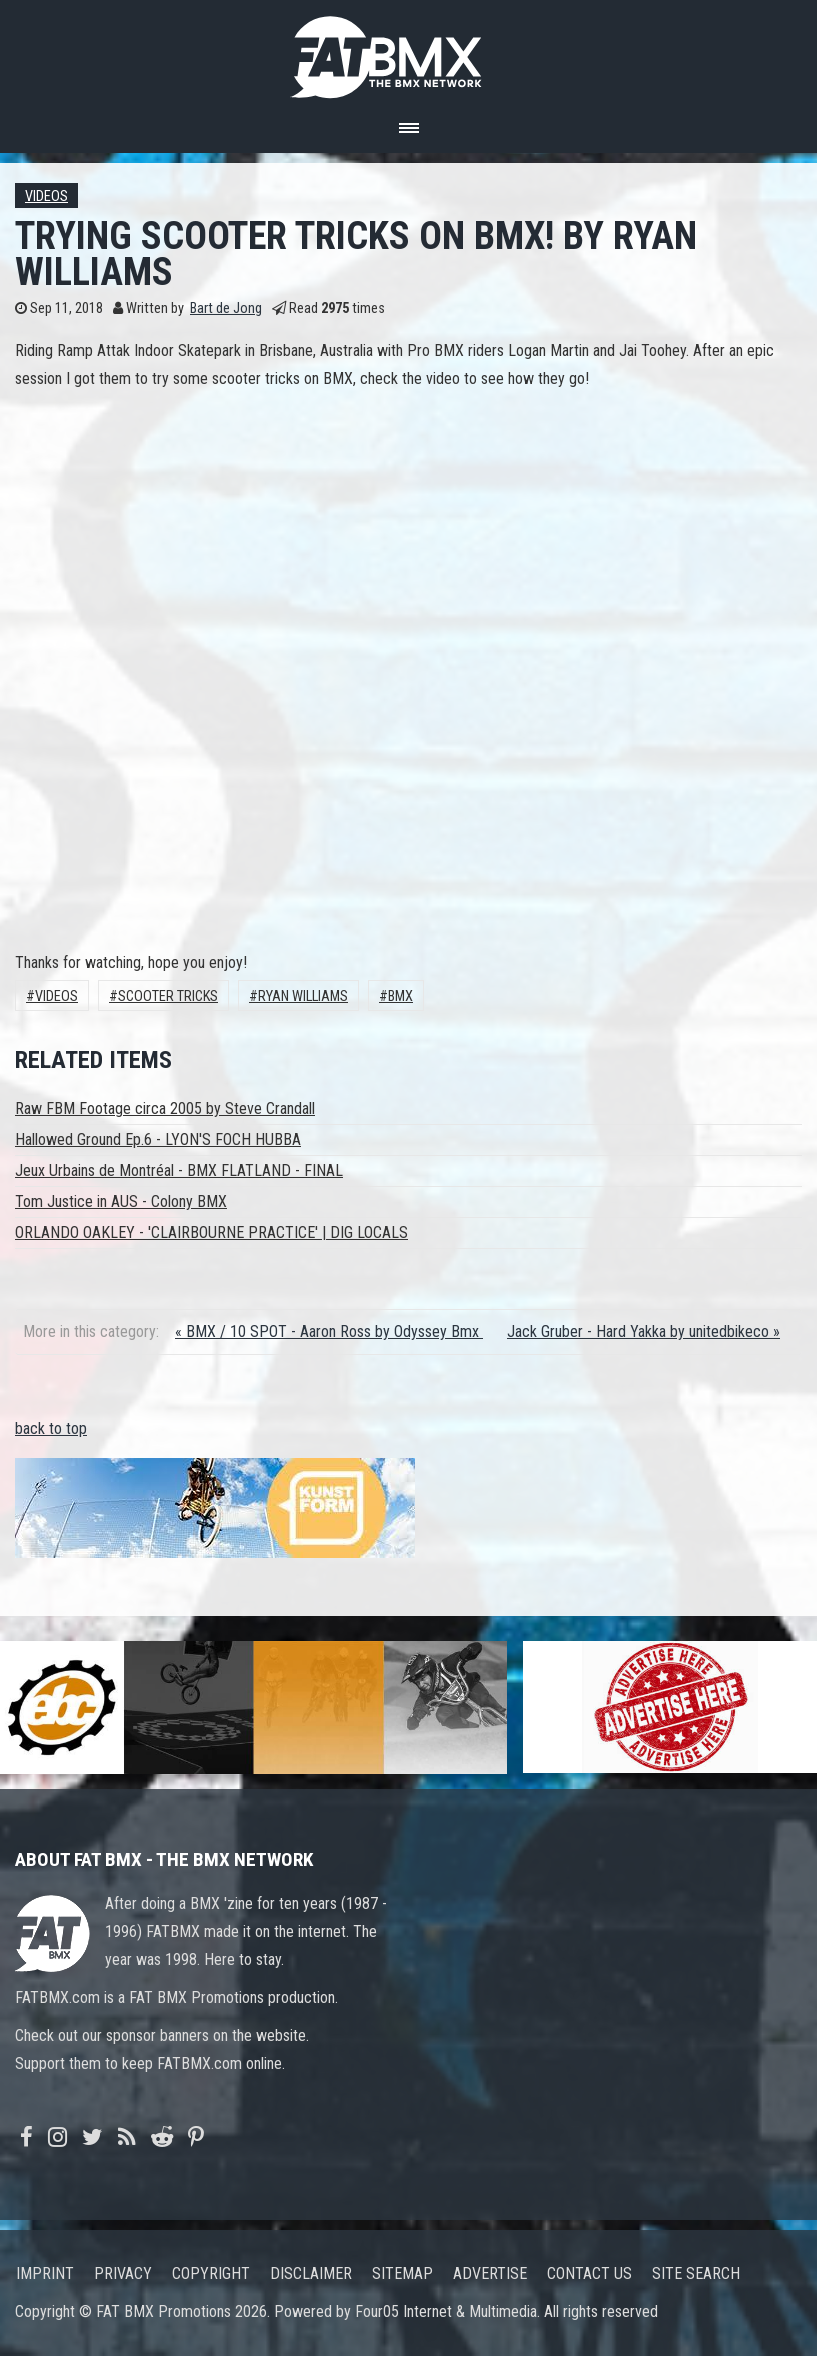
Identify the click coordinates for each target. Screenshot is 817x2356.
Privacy (123, 2273)
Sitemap (402, 2273)
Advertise (490, 2273)
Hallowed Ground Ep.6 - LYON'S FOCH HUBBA (158, 1139)
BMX (400, 996)
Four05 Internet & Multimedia (446, 2311)
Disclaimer (311, 2273)
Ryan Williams (303, 996)
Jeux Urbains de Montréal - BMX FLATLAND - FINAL (179, 1170)
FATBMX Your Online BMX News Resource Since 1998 (409, 51)
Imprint (45, 2273)
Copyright (211, 2273)
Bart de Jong (226, 308)
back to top (51, 1428)
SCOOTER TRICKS (168, 996)
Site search (696, 2273)
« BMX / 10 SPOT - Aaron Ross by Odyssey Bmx (329, 1331)
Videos (46, 196)
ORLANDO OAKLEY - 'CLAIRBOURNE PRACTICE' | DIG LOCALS (211, 1232)
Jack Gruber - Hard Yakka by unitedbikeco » (643, 1331)
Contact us (589, 2273)
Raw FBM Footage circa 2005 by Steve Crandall (165, 1108)
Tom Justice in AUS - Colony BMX (121, 1201)
